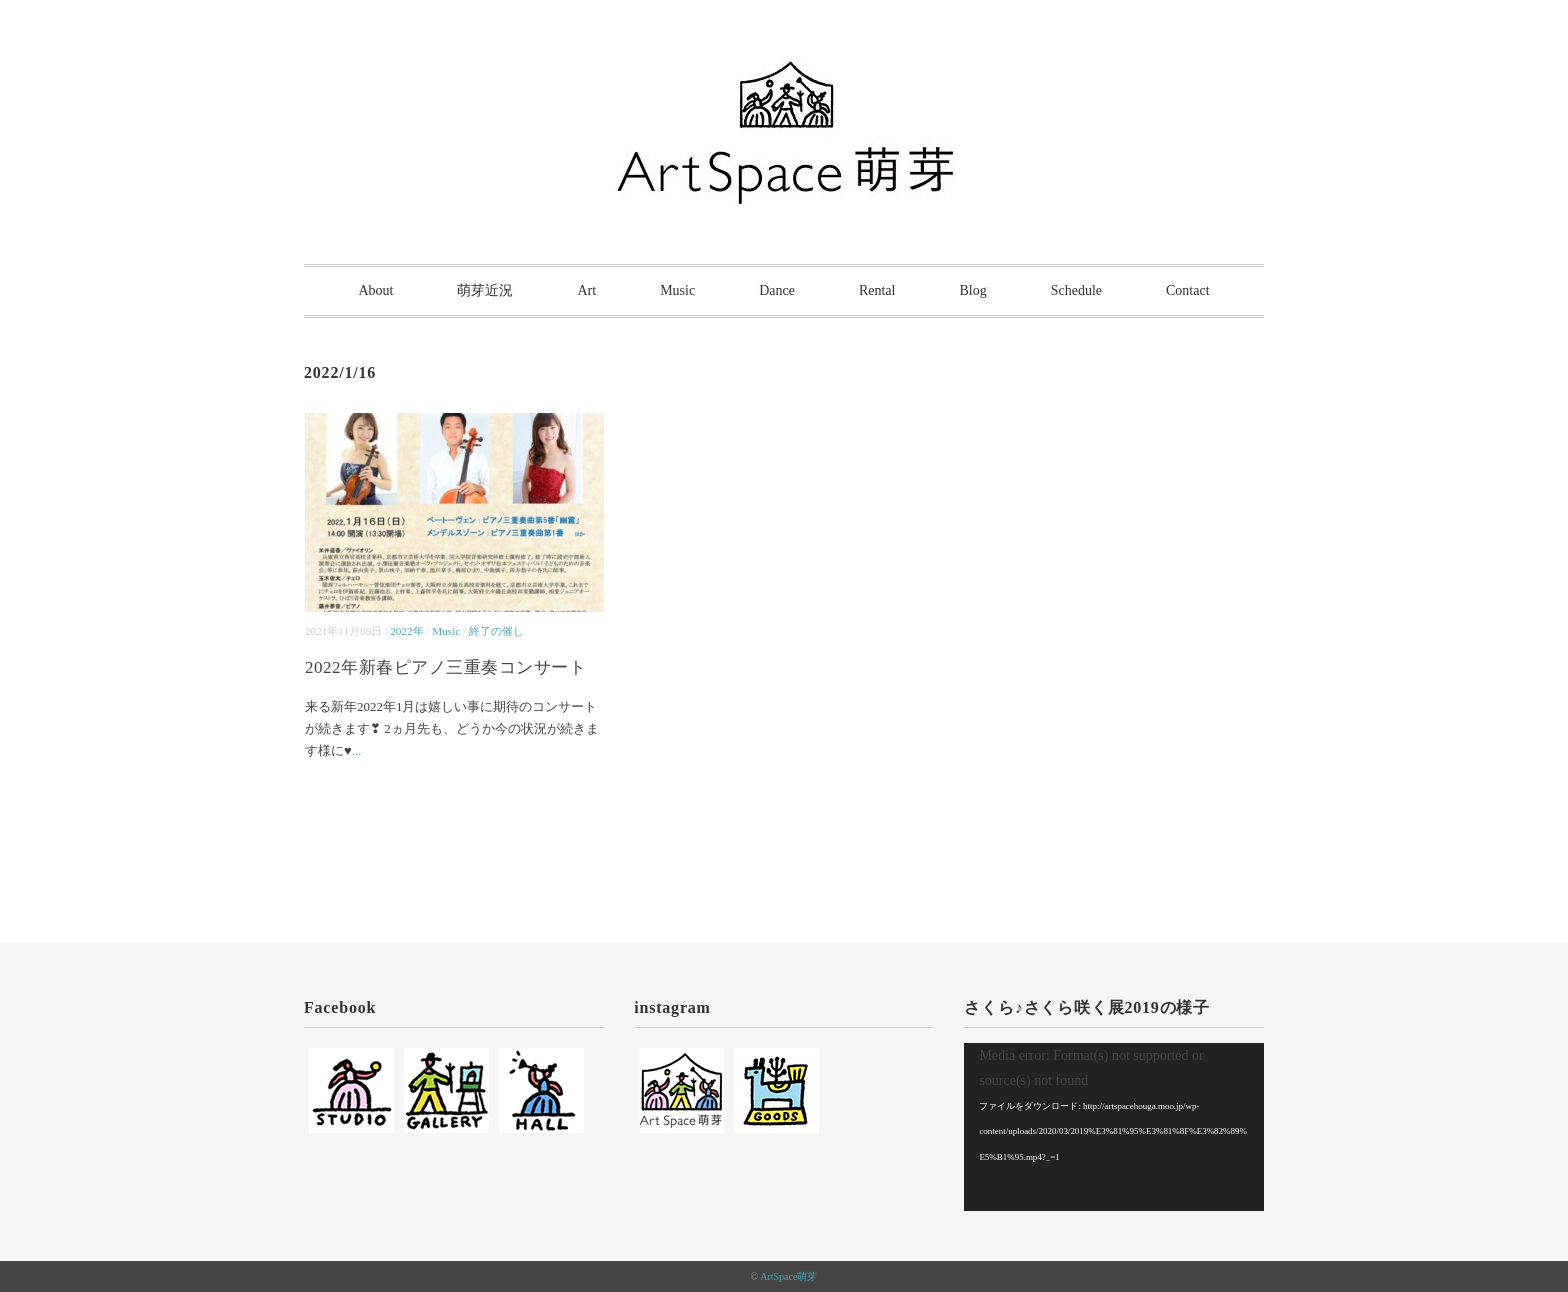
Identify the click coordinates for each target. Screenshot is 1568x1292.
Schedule (1076, 290)
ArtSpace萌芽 (788, 1276)
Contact (1188, 290)
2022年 (406, 631)
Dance (777, 290)
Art (586, 290)
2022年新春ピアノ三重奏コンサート (445, 667)
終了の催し (496, 631)
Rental (877, 290)
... (357, 750)
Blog (972, 290)
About (375, 290)
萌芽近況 (485, 290)
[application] (1114, 1127)
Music (677, 290)
